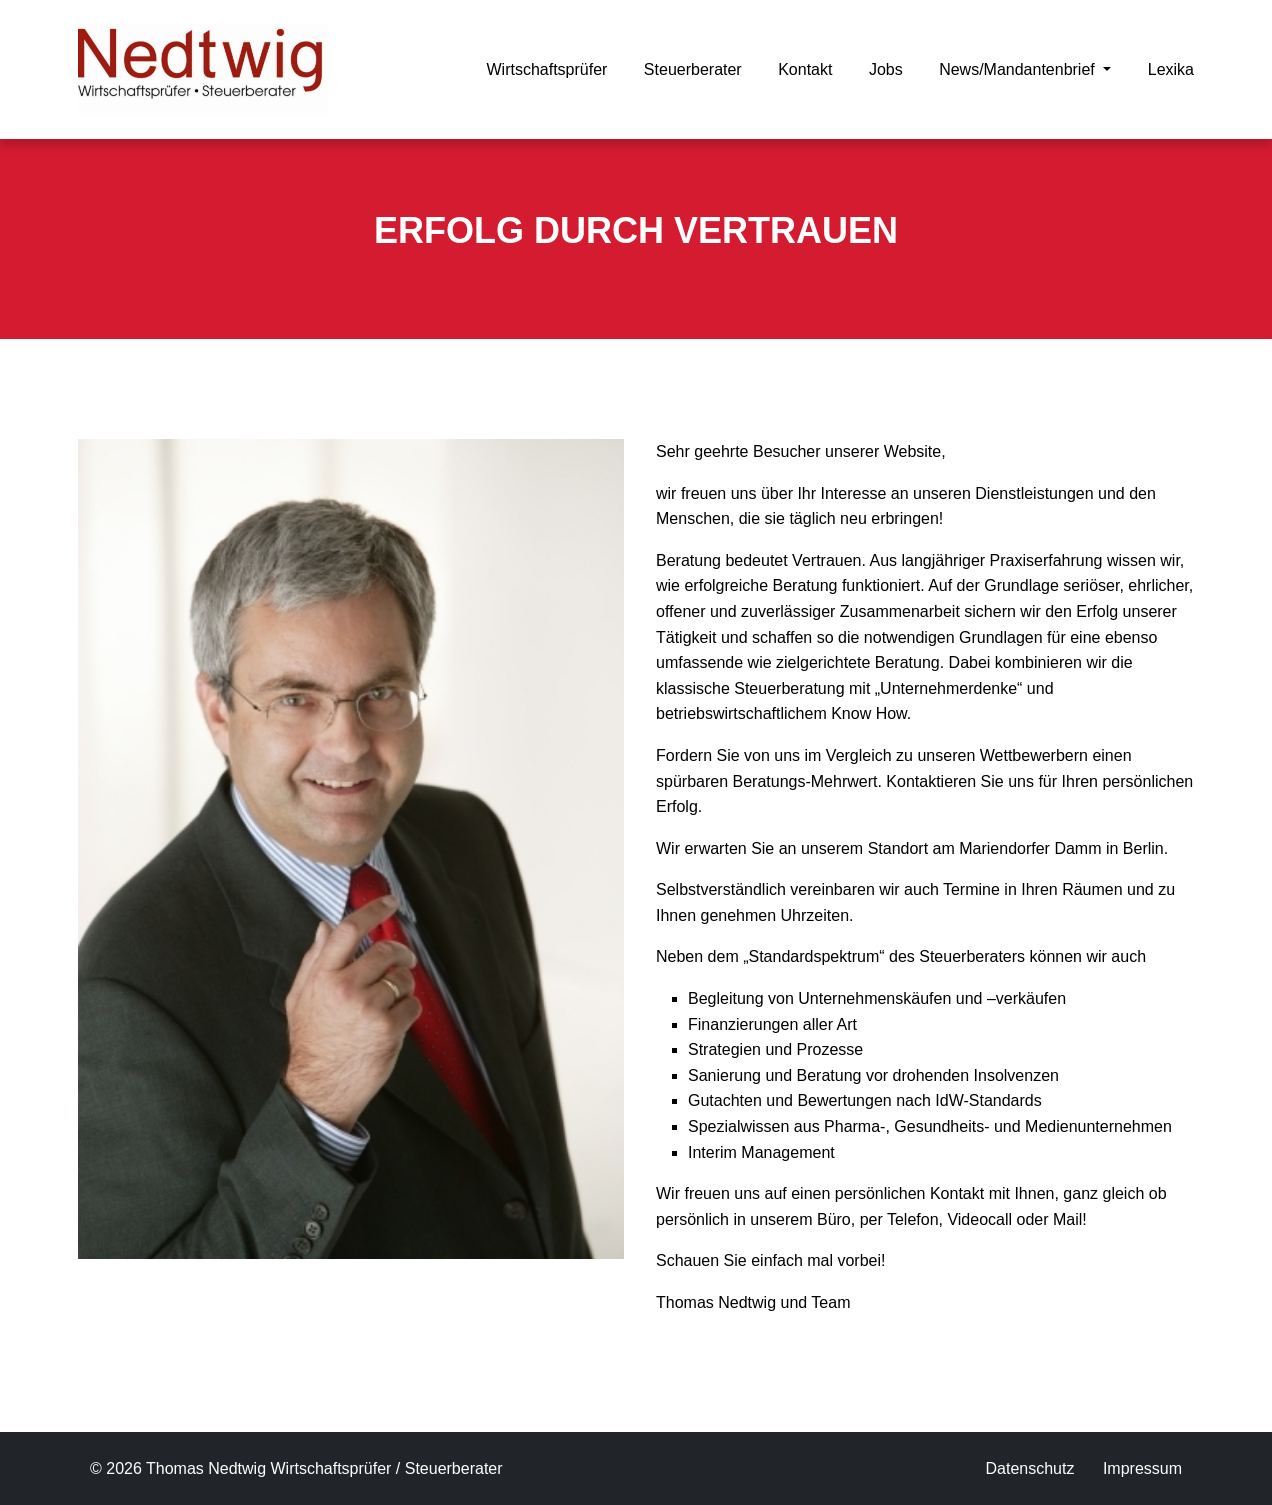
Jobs (886, 69)
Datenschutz (1029, 1468)
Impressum (1142, 1468)
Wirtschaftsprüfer (546, 69)
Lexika (1171, 69)
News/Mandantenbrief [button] (1019, 69)
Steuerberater (693, 69)
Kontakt (805, 69)
